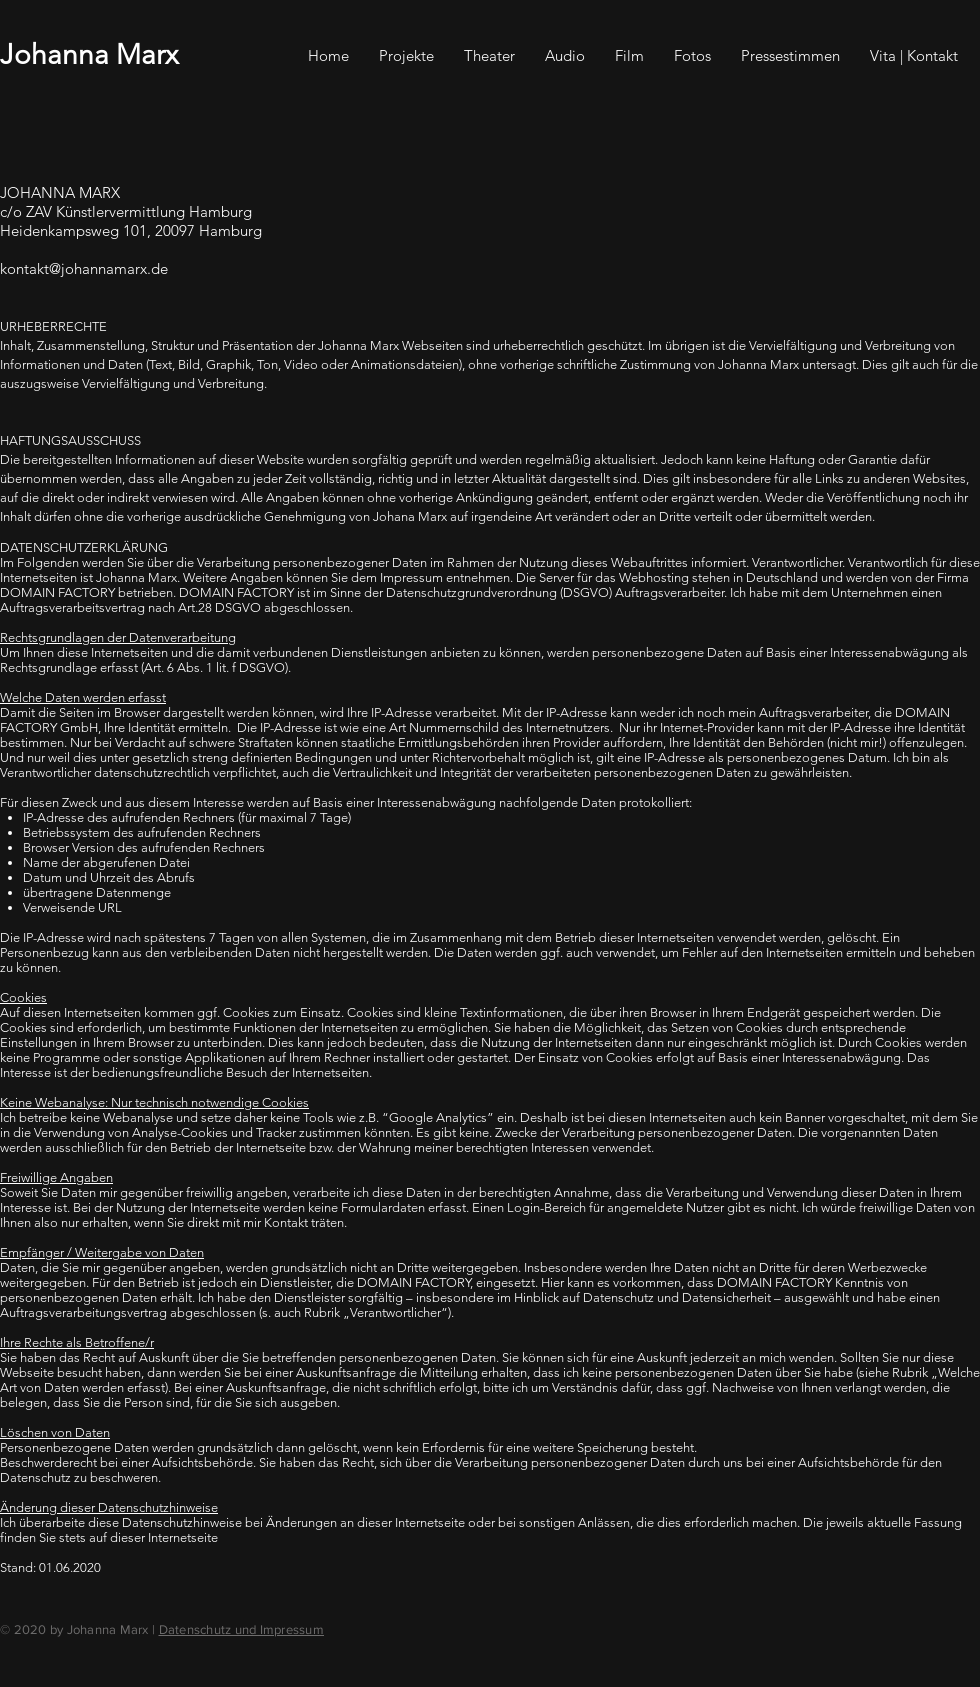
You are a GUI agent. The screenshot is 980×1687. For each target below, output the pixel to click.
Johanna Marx (89, 54)
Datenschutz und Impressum (242, 1629)
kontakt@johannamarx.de (84, 268)
